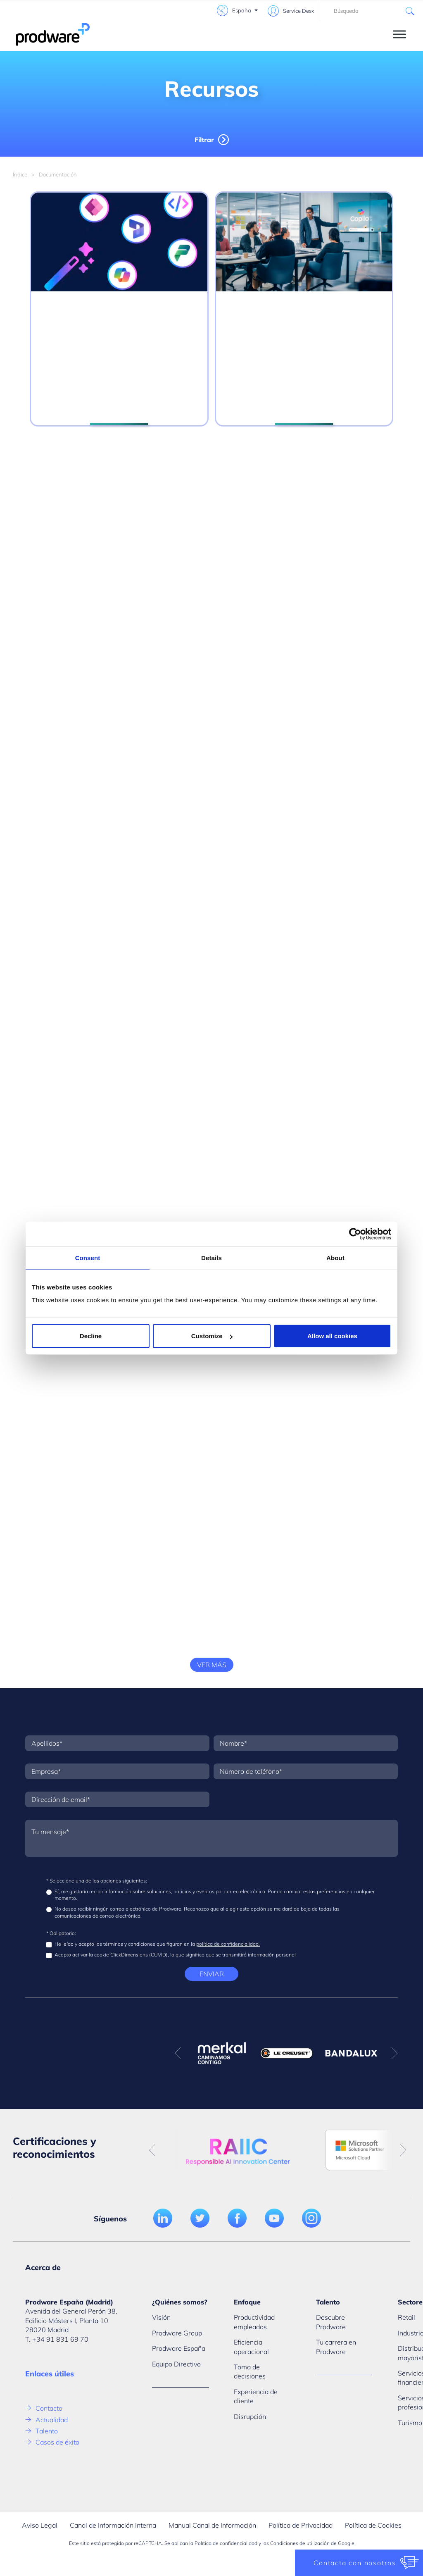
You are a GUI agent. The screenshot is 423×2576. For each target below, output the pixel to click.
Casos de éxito (57, 2442)
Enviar (212, 1974)
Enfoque (247, 2302)
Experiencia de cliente (256, 2396)
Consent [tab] (87, 1257)
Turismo (410, 2423)
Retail (406, 2317)
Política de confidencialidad (226, 2543)
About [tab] (335, 1257)
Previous (177, 2053)
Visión (161, 2317)
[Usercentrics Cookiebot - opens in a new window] (355, 1233)
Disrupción (250, 2416)
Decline (91, 1335)
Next (394, 2053)
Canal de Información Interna (113, 2525)
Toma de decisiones (250, 2371)
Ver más (211, 1665)
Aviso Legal (39, 2525)
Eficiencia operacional (251, 2346)
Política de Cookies (373, 2525)
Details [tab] (211, 1257)
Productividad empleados (254, 2322)
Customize (212, 1335)
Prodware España (178, 2348)
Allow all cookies (332, 1335)
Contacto (49, 2408)
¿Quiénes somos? (179, 2302)
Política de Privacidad (301, 2525)
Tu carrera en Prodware (336, 2346)
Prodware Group (177, 2333)
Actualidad (52, 2420)
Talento (47, 2431)
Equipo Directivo (176, 2364)
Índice (20, 174)
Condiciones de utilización (300, 2543)
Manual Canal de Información (212, 2525)
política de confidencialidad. (228, 1944)
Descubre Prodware (331, 2322)
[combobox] (371, 10)
